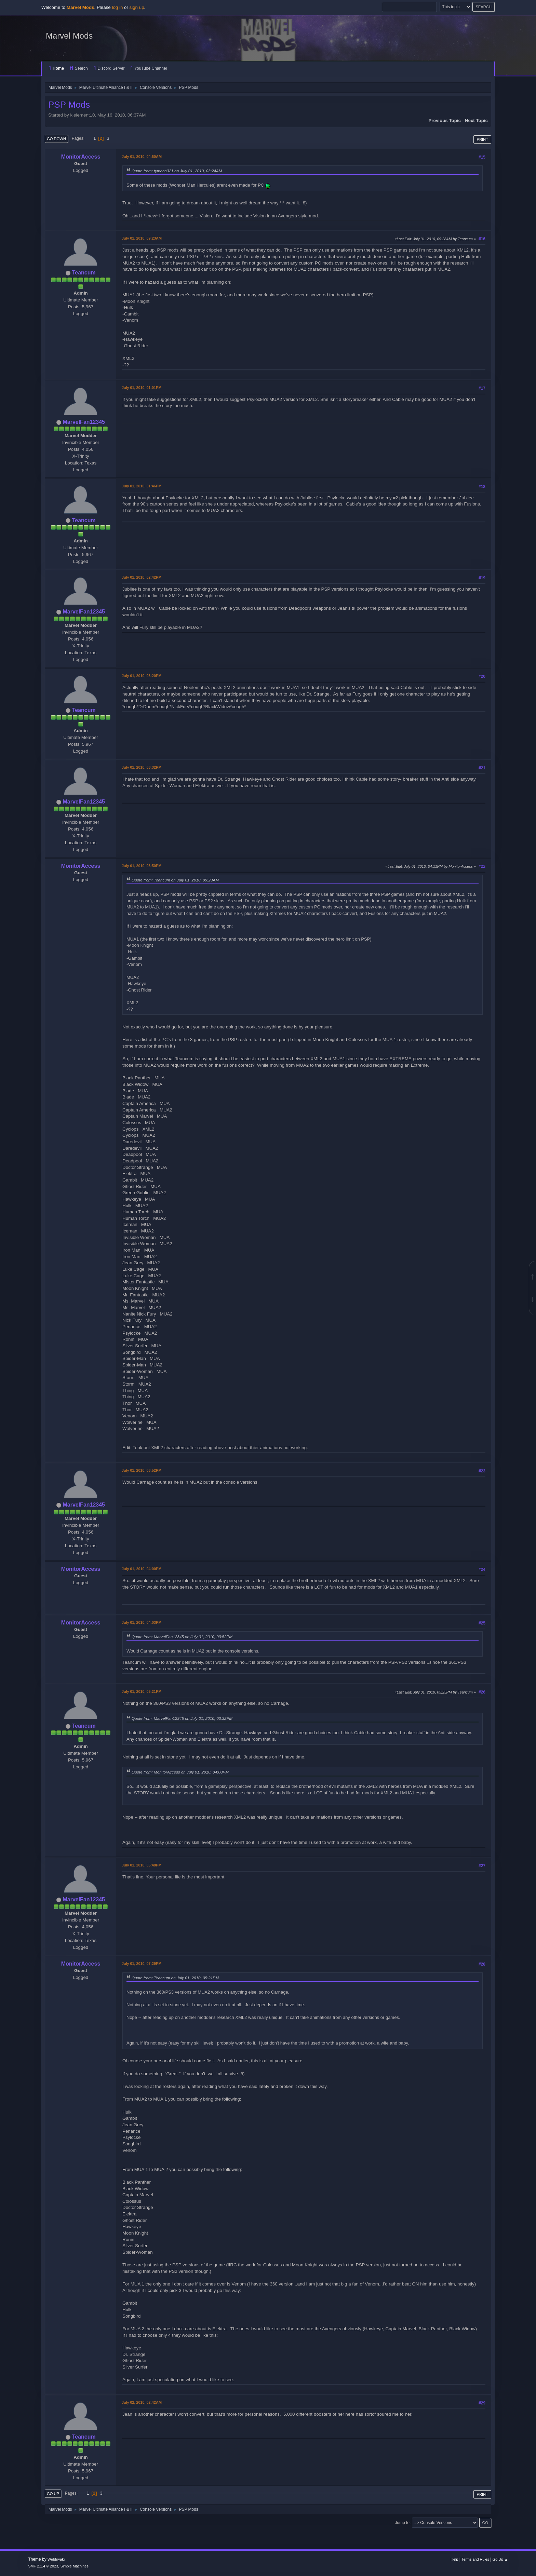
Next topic (476, 120)
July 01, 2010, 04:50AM (142, 156)
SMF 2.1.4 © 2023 (43, 2566)
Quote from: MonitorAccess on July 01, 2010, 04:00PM (180, 1772)
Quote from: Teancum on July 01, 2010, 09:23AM (175, 880)
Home (56, 68)
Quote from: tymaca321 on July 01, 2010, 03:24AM (177, 170)
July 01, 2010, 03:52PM (141, 1470)
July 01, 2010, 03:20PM (141, 676)
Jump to (402, 2522)
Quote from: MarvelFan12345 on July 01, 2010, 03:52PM (182, 1636)
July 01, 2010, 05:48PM (141, 1865)
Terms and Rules (475, 2559)
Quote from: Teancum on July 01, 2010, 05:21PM (175, 1977)
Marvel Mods (69, 35)
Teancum (84, 272)
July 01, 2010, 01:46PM (141, 486)
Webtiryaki (56, 2559)
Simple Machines (75, 2566)
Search (79, 68)
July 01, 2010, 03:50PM (141, 866)
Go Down (56, 139)
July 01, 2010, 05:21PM (141, 1691)
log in (117, 7)
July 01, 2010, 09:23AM (142, 238)
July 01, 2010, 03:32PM (141, 767)
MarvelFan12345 (84, 422)
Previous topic (444, 120)
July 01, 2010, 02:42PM (141, 577)
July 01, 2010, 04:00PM (141, 1569)
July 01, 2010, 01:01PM (141, 388)
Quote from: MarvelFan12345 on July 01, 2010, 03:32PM (182, 1718)
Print (482, 139)
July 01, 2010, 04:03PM (141, 1622)
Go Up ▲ (500, 2559)
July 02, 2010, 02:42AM (142, 2402)
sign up (137, 7)
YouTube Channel (149, 68)
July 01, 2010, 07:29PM (141, 1963)
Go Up (53, 2494)
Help (454, 2559)
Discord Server (109, 68)
